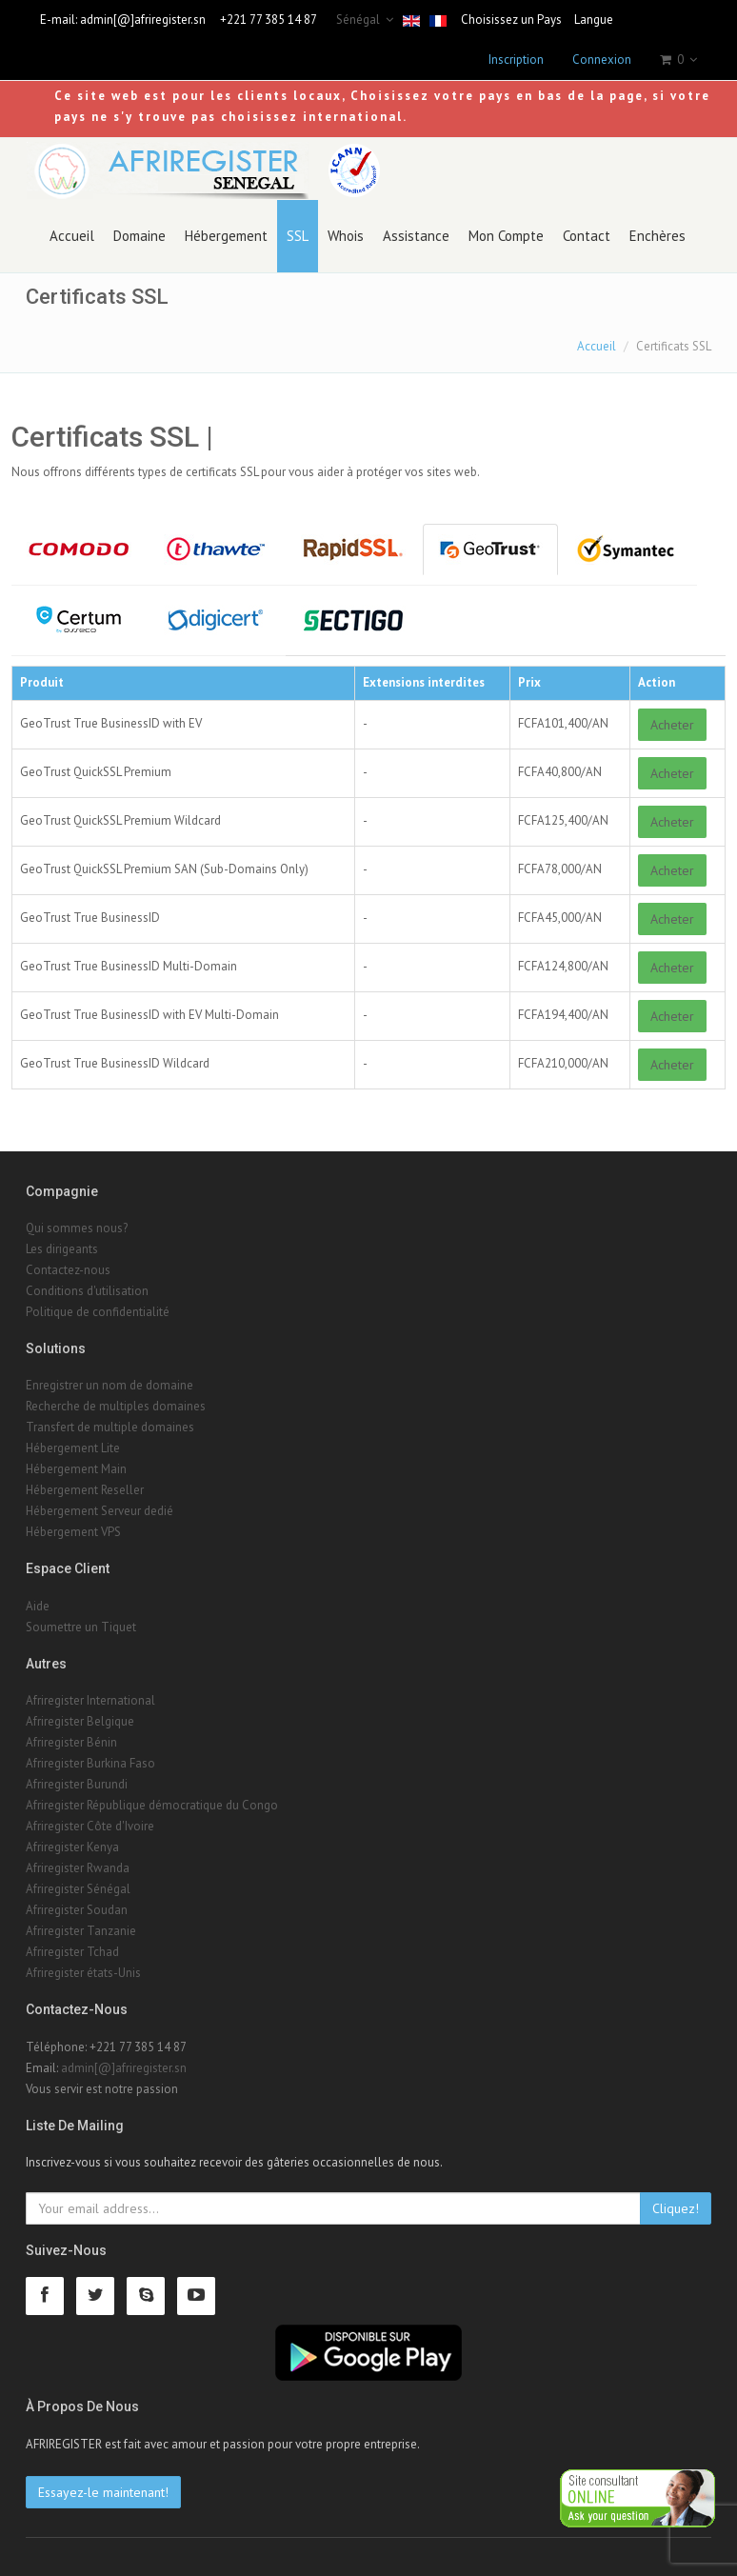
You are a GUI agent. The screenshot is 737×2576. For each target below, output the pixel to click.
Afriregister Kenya (72, 1847)
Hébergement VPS (73, 1532)
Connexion (601, 59)
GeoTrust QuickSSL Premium (95, 772)
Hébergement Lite (73, 1448)
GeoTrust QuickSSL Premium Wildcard (120, 820)
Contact (586, 236)
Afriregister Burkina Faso (90, 1763)
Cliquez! (675, 2208)
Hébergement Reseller (85, 1490)
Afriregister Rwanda (77, 1868)
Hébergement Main (76, 1469)
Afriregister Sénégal (78, 1889)
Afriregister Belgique (80, 1721)
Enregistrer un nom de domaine (109, 1385)
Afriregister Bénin (71, 1742)
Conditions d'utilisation (87, 1291)
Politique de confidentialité (97, 1312)
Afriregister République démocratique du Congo (152, 1805)
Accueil (72, 236)
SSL (298, 236)
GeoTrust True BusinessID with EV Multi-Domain (149, 1015)
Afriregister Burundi (77, 1784)
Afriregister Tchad (72, 1952)
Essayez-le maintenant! (103, 2492)
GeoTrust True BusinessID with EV (111, 723)
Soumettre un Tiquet (81, 1627)
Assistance (416, 236)
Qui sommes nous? (77, 1228)
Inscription (516, 59)
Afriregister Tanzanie (81, 1931)
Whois (346, 236)
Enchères (657, 236)
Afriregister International (90, 1700)
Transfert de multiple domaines (110, 1427)
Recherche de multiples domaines (116, 1406)
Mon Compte (506, 236)
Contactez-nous (68, 1270)
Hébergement (226, 236)
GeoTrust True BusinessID (90, 917)
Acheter (672, 724)
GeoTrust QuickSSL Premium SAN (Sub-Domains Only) (164, 869)
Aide (38, 1606)
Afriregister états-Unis (83, 1973)
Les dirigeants (62, 1249)
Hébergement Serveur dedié (99, 1511)
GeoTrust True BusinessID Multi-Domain (128, 966)
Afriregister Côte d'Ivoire (90, 1826)
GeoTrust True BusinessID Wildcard (114, 1063)
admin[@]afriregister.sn (143, 19)
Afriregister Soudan (77, 1910)
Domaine (139, 236)
